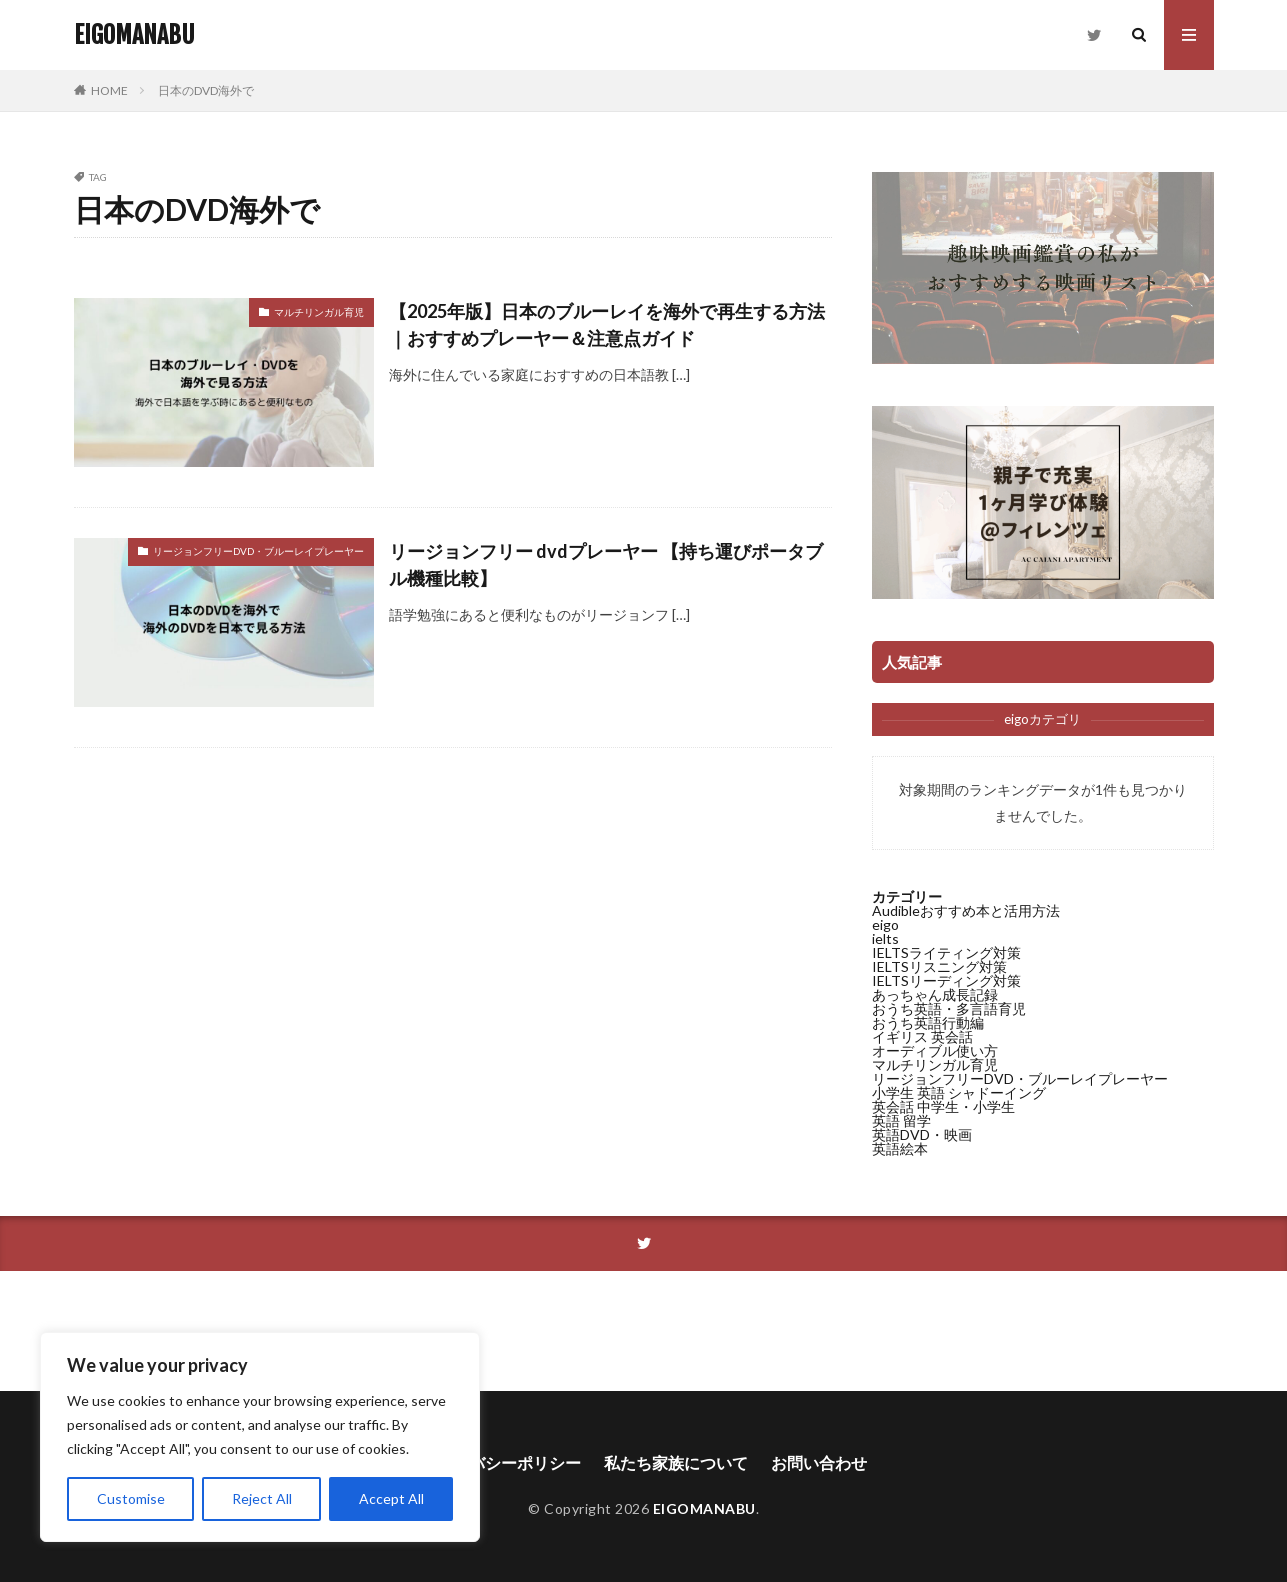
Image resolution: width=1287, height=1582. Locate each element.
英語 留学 (901, 1120)
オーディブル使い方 (935, 1050)
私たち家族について (676, 1462)
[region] (260, 1437)
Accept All (391, 1498)
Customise (131, 1498)
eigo (885, 924)
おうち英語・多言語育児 (949, 1008)
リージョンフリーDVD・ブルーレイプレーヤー (258, 551)
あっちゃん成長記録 (935, 994)
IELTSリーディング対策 (946, 980)
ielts (885, 938)
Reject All (262, 1498)
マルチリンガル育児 (319, 312)
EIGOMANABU (134, 35)
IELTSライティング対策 (946, 952)
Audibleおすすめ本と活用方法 (966, 910)
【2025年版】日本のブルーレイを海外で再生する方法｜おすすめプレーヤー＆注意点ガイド (607, 324)
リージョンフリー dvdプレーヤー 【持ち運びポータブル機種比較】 (606, 564)
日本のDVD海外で (206, 90)
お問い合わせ (819, 1462)
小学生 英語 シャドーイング (959, 1092)
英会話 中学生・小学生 (943, 1106)
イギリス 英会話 (922, 1036)
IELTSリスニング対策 (939, 966)
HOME (109, 90)
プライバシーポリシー (501, 1462)
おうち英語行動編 (928, 1022)
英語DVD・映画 (922, 1134)
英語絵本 (900, 1148)
